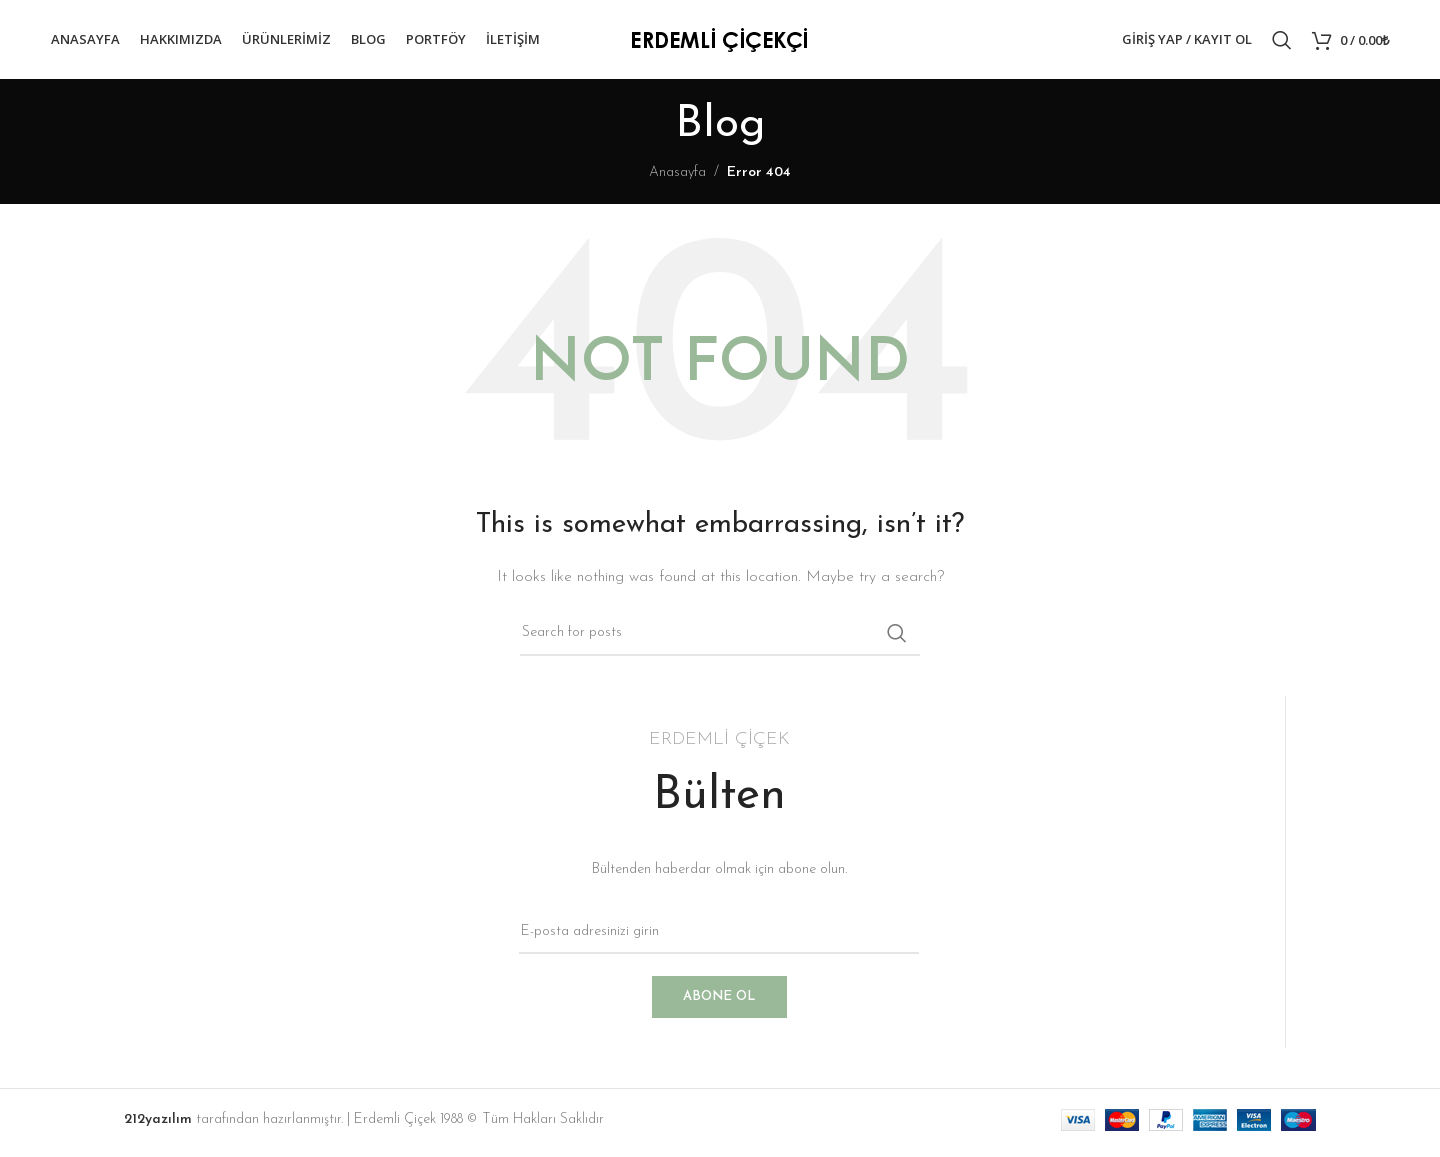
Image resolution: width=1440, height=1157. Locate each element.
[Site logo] (720, 41)
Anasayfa (677, 178)
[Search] (1282, 43)
